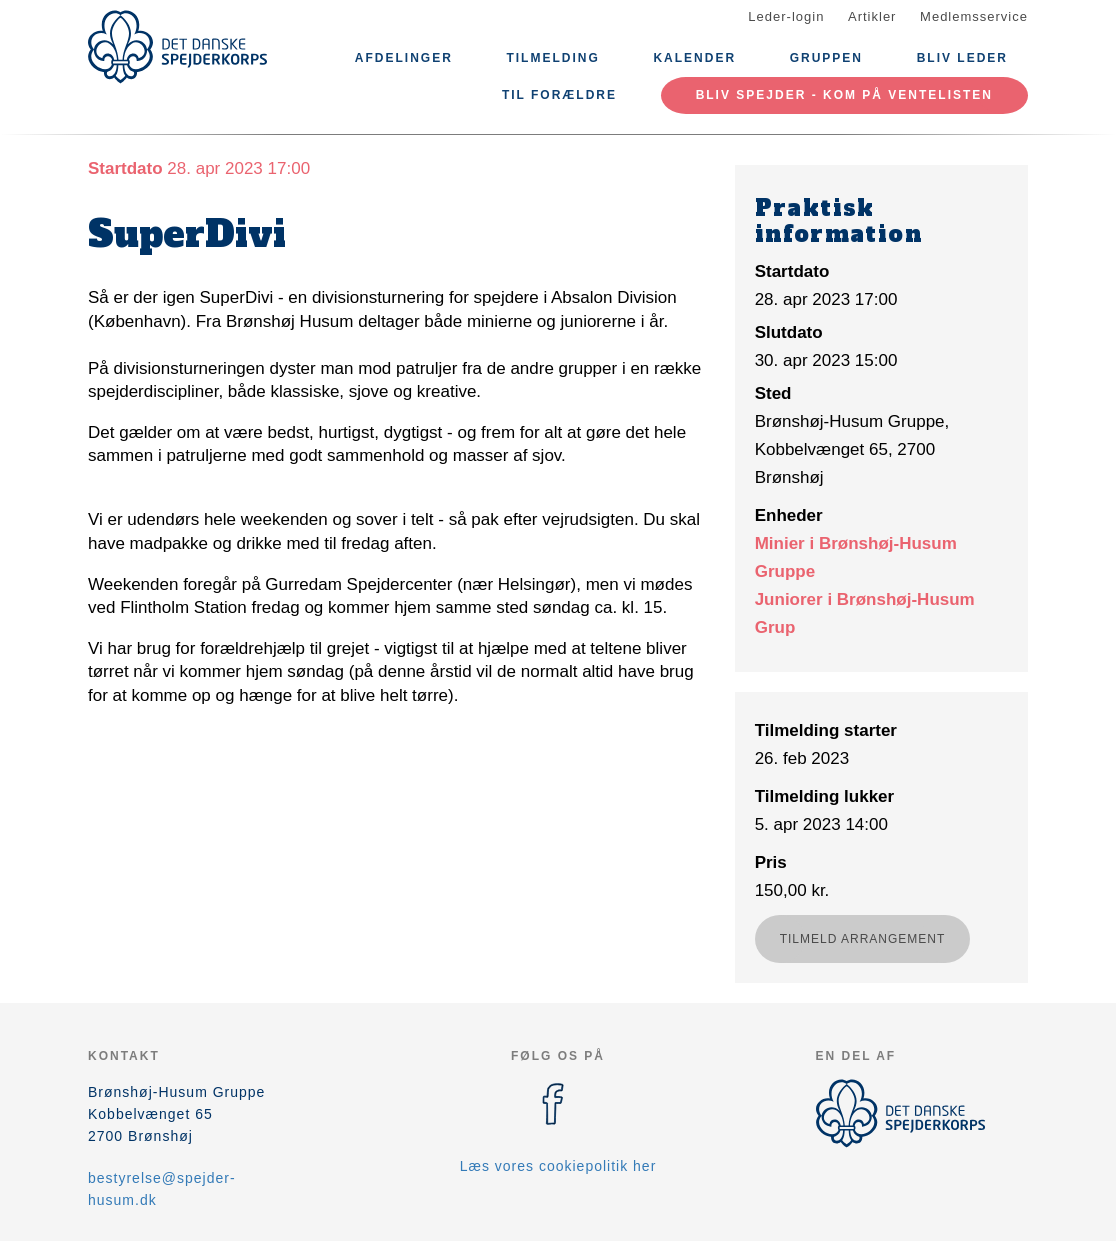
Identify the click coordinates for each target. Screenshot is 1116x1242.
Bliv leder (962, 58)
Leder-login (786, 16)
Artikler (872, 16)
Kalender (694, 58)
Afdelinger (404, 58)
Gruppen (826, 58)
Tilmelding (552, 58)
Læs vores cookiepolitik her (558, 1166)
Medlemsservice (974, 16)
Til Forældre (559, 95)
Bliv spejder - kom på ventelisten (844, 95)
